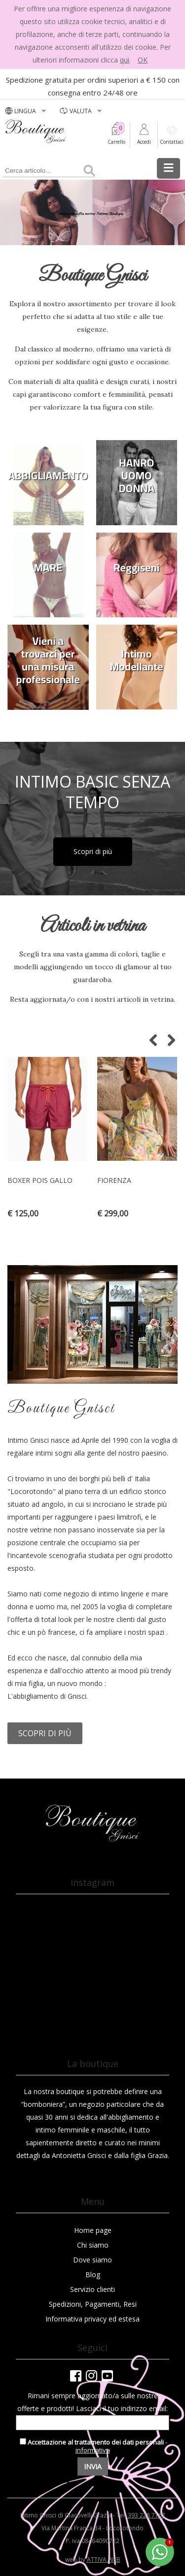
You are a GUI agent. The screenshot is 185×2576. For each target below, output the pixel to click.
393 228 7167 (146, 2515)
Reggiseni (136, 567)
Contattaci (172, 141)
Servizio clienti (92, 2289)
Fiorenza (114, 1180)
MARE (48, 567)
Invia (93, 2466)
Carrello (116, 141)
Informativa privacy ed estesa (92, 2318)
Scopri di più (93, 851)
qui (124, 59)
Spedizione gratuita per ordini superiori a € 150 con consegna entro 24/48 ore (93, 86)
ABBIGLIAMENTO (48, 475)
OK (143, 59)
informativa (92, 2450)
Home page (92, 2230)
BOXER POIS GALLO (40, 1180)
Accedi (144, 141)
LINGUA (26, 111)
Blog (92, 2274)
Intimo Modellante (136, 660)
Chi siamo (93, 2245)
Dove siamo (92, 2259)
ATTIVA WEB (103, 2559)
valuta (81, 111)
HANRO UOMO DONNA (136, 475)
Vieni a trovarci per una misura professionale (48, 660)
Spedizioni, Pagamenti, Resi (93, 2304)
